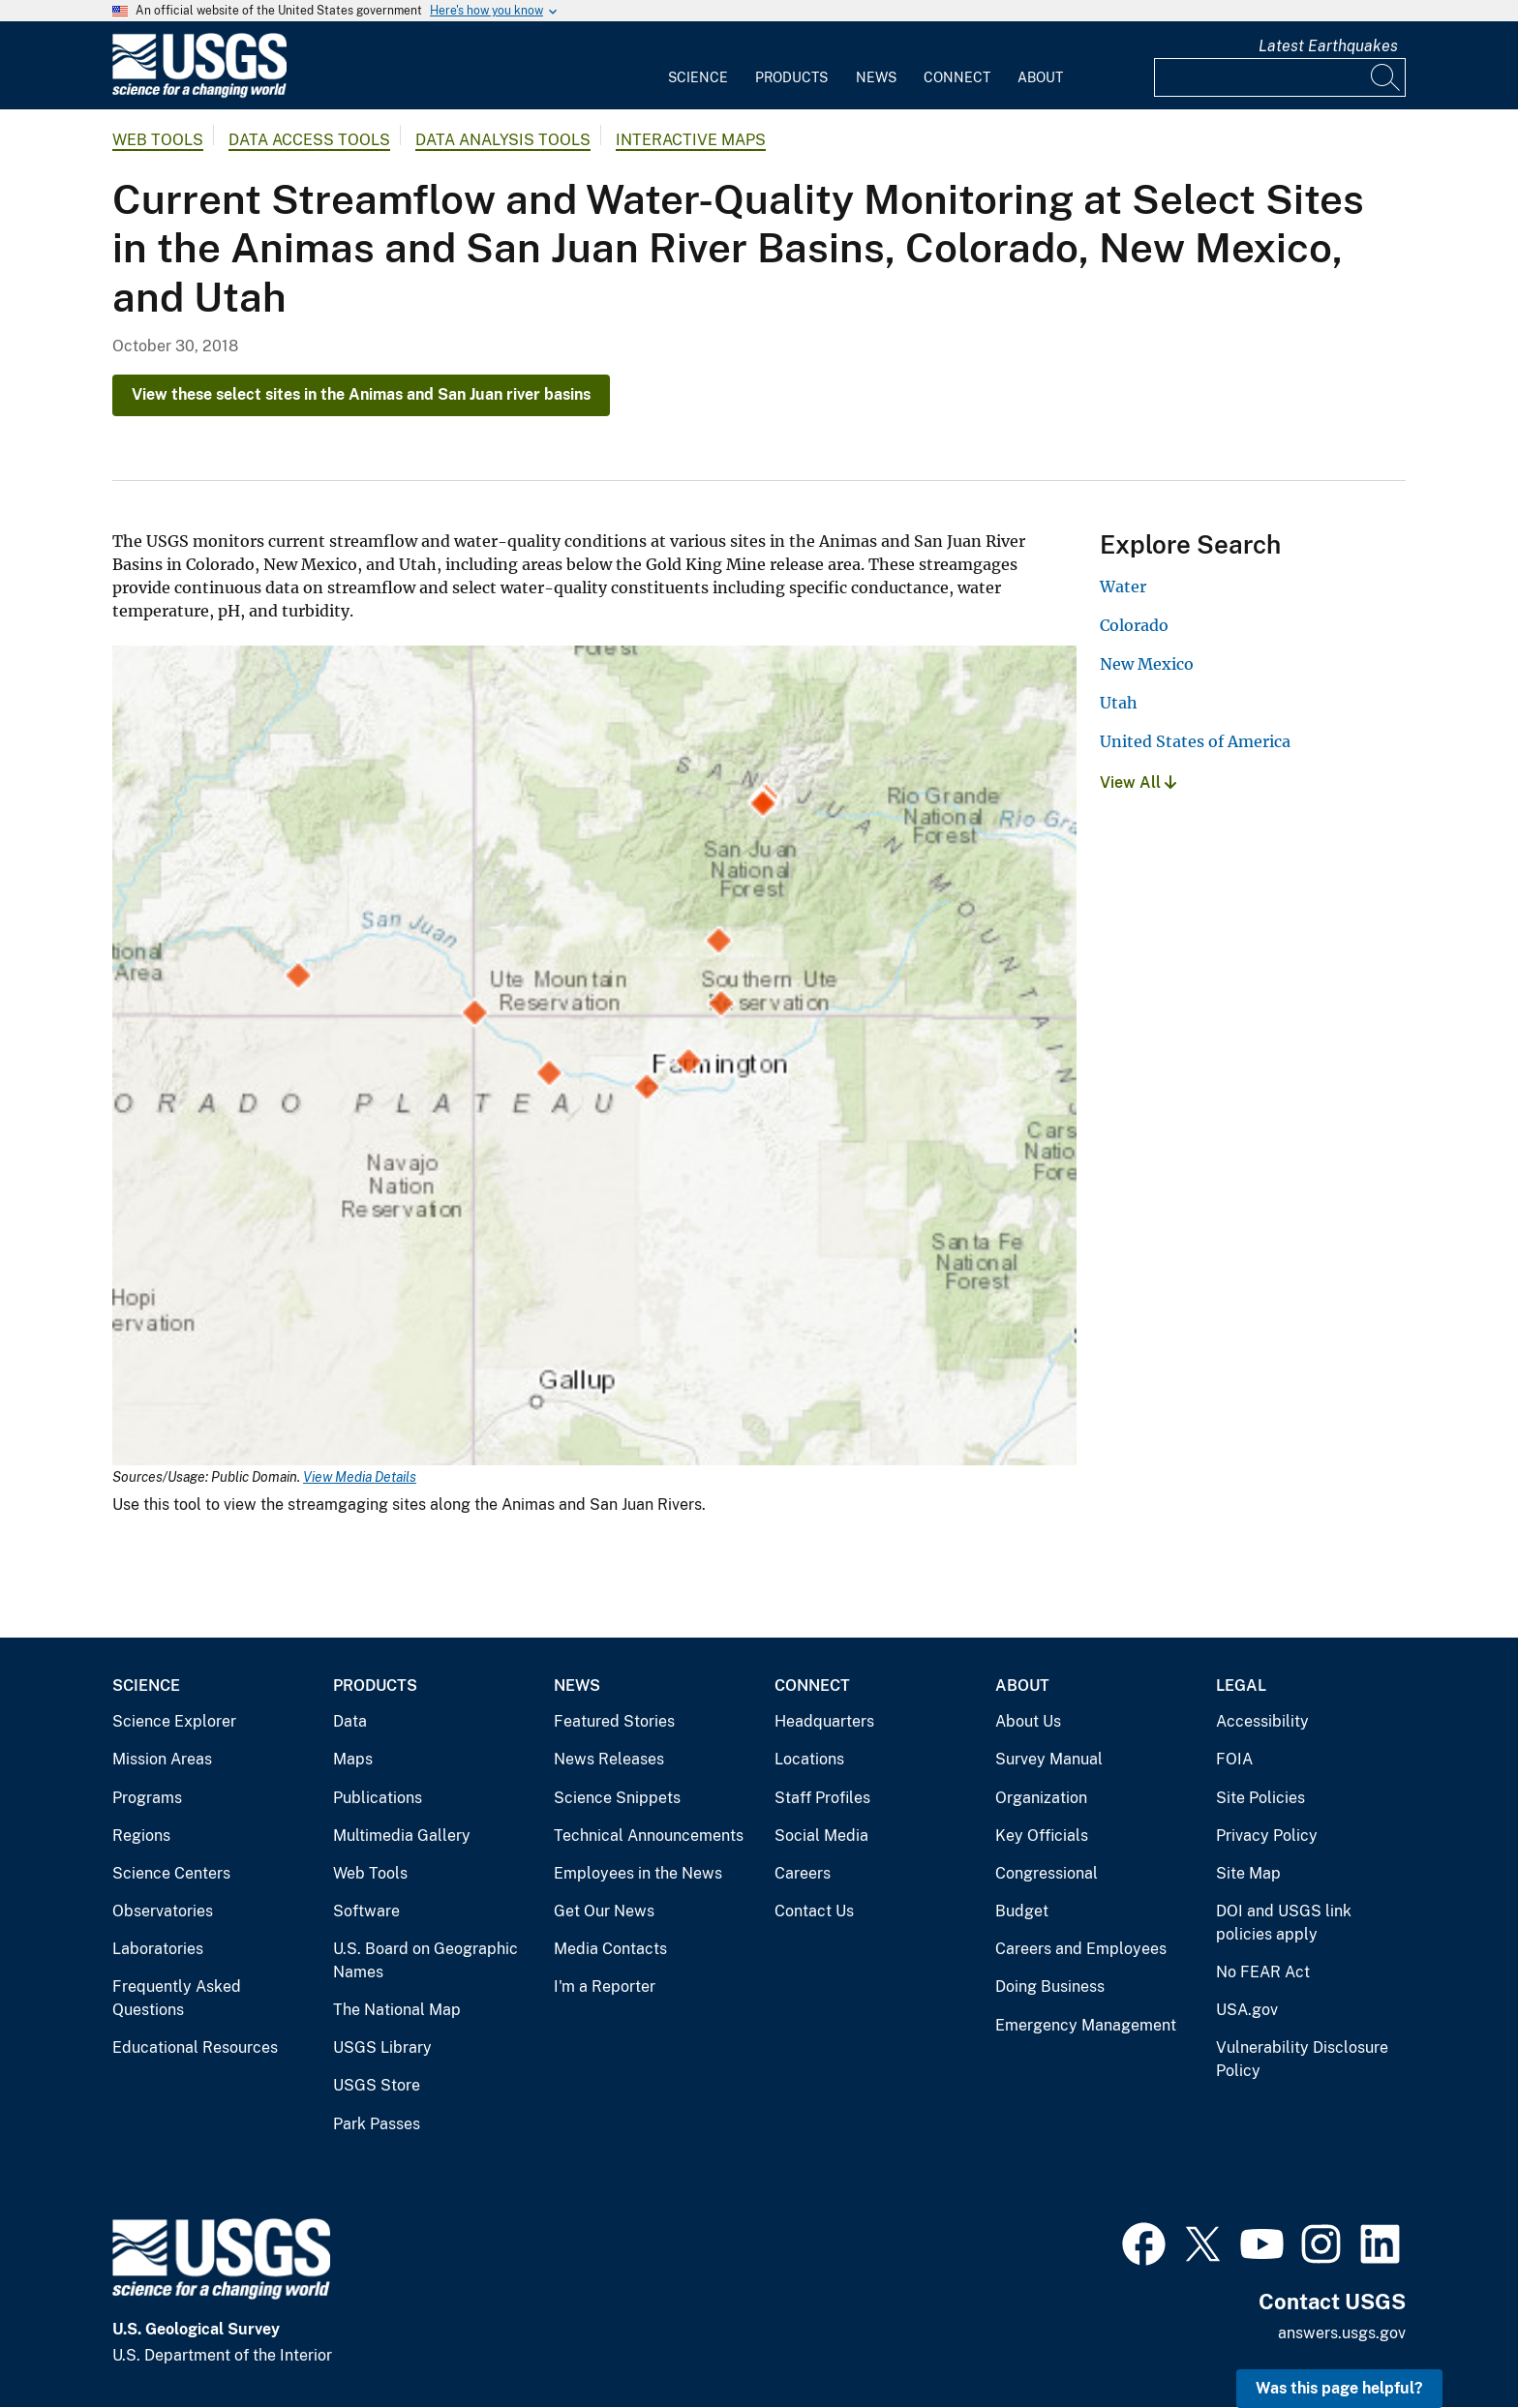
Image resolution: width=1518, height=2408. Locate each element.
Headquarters (824, 1721)
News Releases (609, 1759)
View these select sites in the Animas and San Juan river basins (361, 394)
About (1040, 77)
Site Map (1248, 1873)
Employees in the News (638, 1873)
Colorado (1134, 625)
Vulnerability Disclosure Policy (1302, 2059)
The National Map (397, 2010)
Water (1123, 586)
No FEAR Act (1263, 1972)
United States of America (1195, 741)
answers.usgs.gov (1342, 2333)
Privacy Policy (1267, 1835)
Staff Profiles (822, 1798)
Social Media (821, 1835)
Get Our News (604, 1911)
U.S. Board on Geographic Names (425, 1960)
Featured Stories (614, 1721)
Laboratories (157, 1949)
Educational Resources (195, 2047)
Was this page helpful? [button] (1339, 2388)
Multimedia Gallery (402, 1835)
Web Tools (157, 140)
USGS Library (382, 2047)
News (876, 77)
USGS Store (376, 2085)
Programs (147, 1798)
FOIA (1234, 1759)
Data (350, 1721)
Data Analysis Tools (503, 140)
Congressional (1046, 1873)
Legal (1241, 1685)
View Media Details (359, 1477)
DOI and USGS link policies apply (1283, 1922)
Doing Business (1050, 1986)
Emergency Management (1085, 2025)
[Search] (1386, 77)
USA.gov (1247, 2010)
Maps (353, 1759)
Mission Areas (162, 1759)
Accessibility (1262, 1721)
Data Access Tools (309, 140)
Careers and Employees (1081, 1949)
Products (791, 77)
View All (1138, 782)
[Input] (1280, 77)
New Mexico (1147, 664)
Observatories (162, 1911)
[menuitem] (698, 66)
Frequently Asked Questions (176, 1998)
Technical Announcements (649, 1835)
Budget (1021, 1911)
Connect (957, 77)
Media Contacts (610, 1949)
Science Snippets (617, 1798)
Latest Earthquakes (1328, 46)
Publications (377, 1798)
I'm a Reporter (604, 1986)
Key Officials (1041, 1835)
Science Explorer (174, 1721)
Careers (802, 1873)
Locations (809, 1759)
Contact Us (814, 1911)
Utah (1119, 702)
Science (698, 77)
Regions (141, 1835)
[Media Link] (594, 1058)
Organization (1041, 1798)
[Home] (199, 93)
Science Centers (171, 1873)
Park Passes (376, 2124)
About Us (1028, 1721)
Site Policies (1260, 1798)
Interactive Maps (691, 140)
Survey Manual (1049, 1759)
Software (366, 1911)
